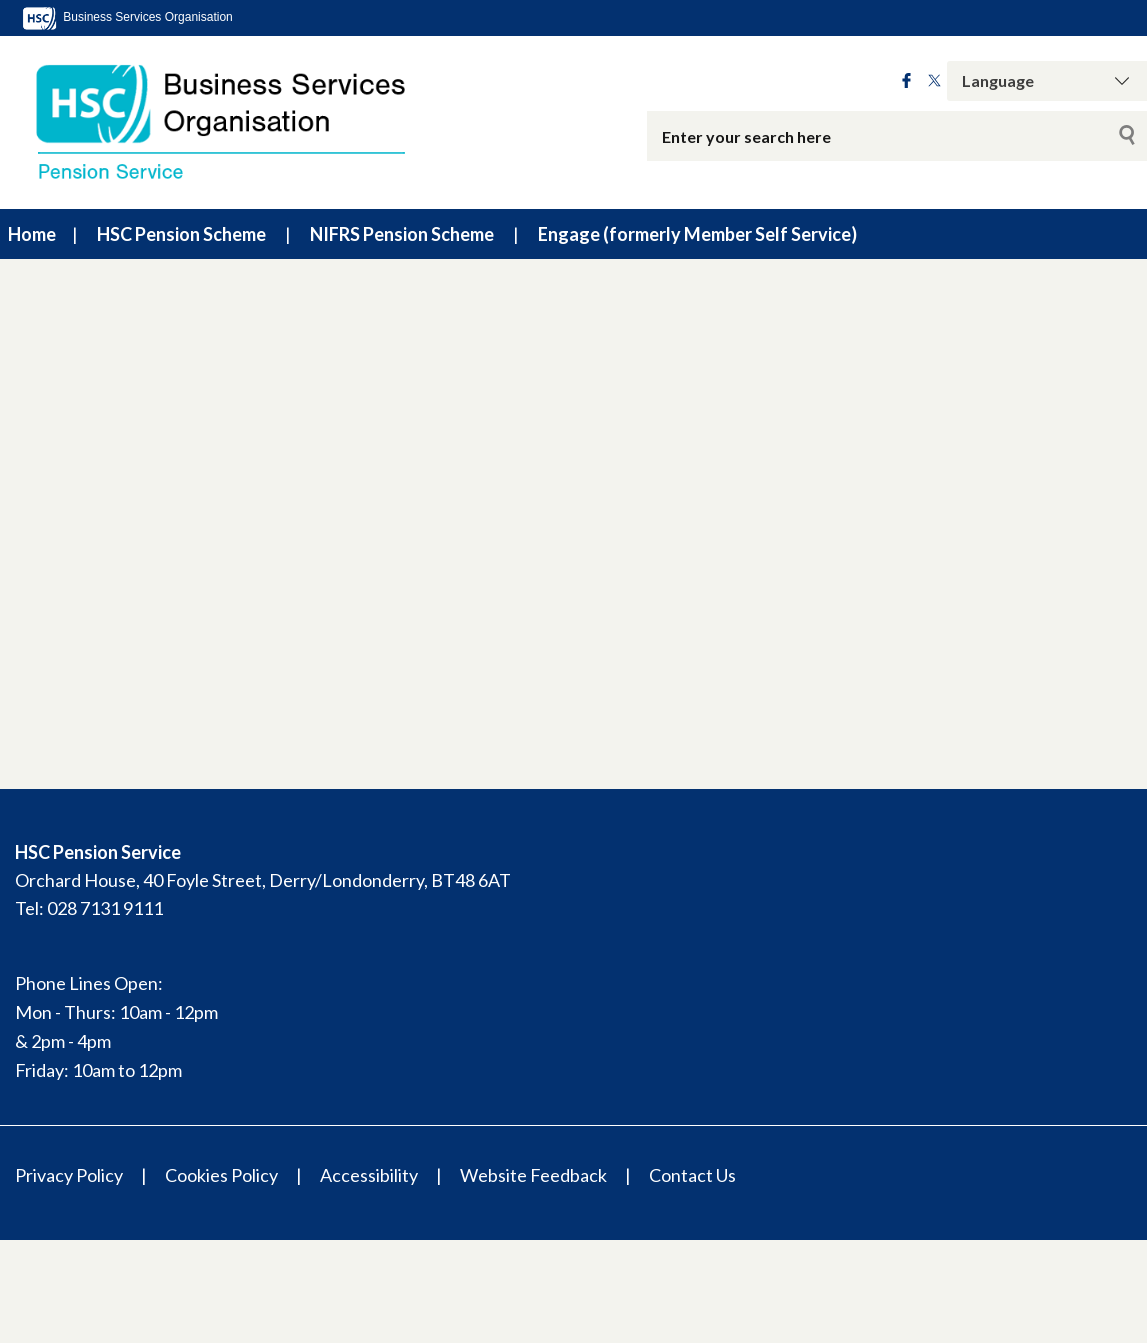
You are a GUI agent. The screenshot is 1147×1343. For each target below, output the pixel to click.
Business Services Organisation (126, 17)
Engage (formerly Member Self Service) (697, 234)
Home (32, 234)
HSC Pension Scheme (181, 234)
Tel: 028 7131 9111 (89, 908)
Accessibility (369, 1175)
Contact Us (692, 1175)
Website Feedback (533, 1175)
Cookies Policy (221, 1175)
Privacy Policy (69, 1175)
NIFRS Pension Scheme (402, 234)
